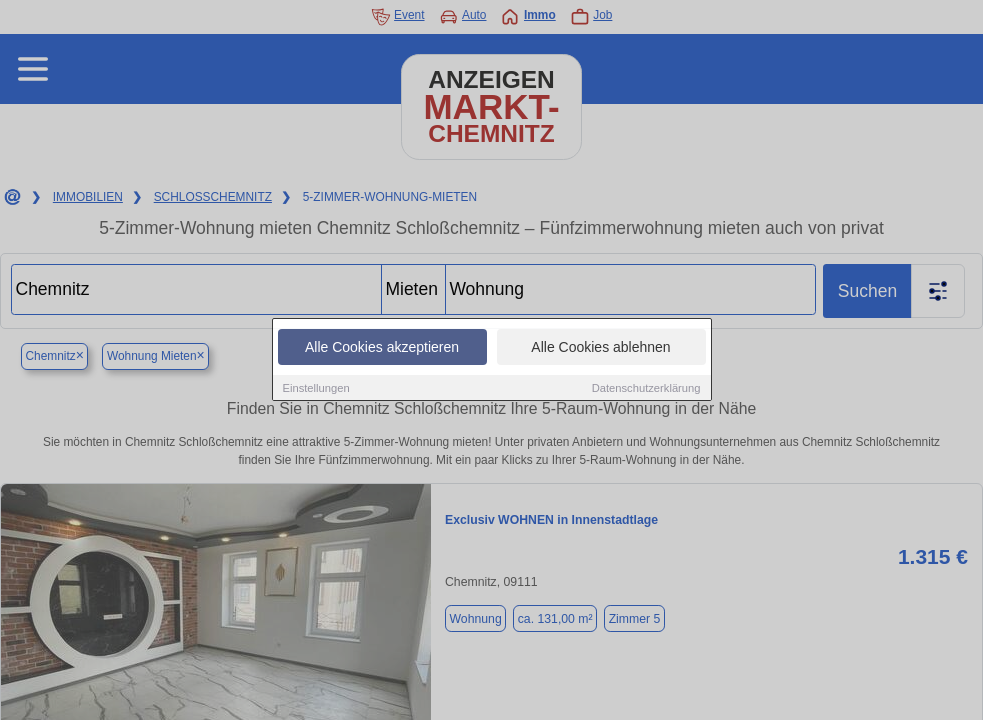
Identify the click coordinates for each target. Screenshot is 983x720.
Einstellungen (316, 388)
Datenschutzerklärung (646, 388)
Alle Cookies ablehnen (600, 347)
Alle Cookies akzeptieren (382, 347)
